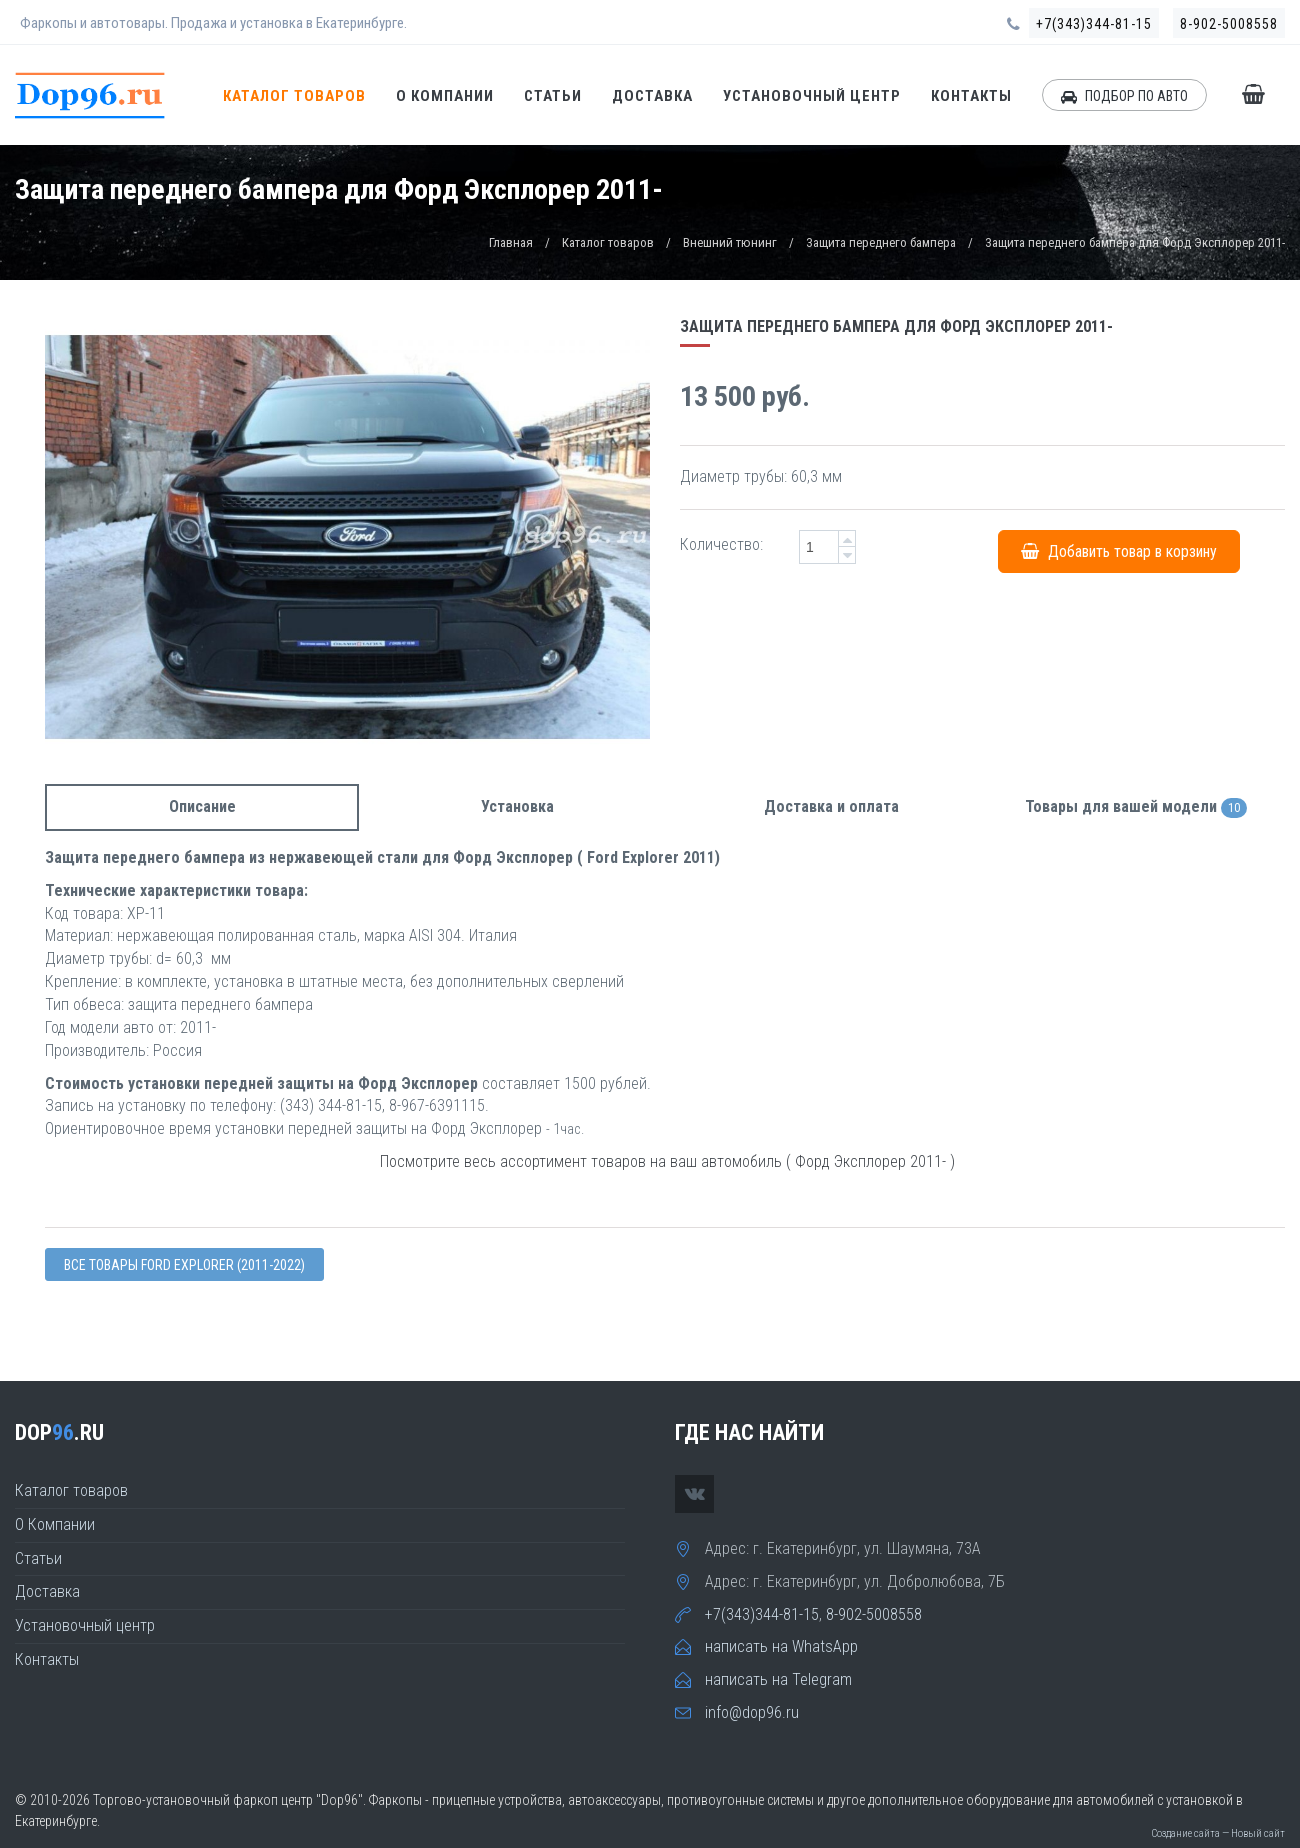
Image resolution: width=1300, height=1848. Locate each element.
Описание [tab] (202, 806)
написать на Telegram (778, 1679)
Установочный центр (812, 96)
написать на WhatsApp (781, 1646)
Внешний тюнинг (730, 242)
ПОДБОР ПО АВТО (1124, 96)
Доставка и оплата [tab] (831, 806)
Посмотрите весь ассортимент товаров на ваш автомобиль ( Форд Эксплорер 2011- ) (667, 1161)
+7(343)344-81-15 (1094, 24)
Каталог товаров (294, 96)
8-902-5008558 (1229, 24)
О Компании (445, 96)
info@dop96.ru (752, 1712)
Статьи (553, 96)
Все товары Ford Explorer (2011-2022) (184, 1265)
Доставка (652, 96)
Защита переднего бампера (881, 242)
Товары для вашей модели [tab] (1136, 807)
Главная (511, 242)
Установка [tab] (517, 806)
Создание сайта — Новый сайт (1218, 1833)
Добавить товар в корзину (1119, 551)
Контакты (971, 96)
